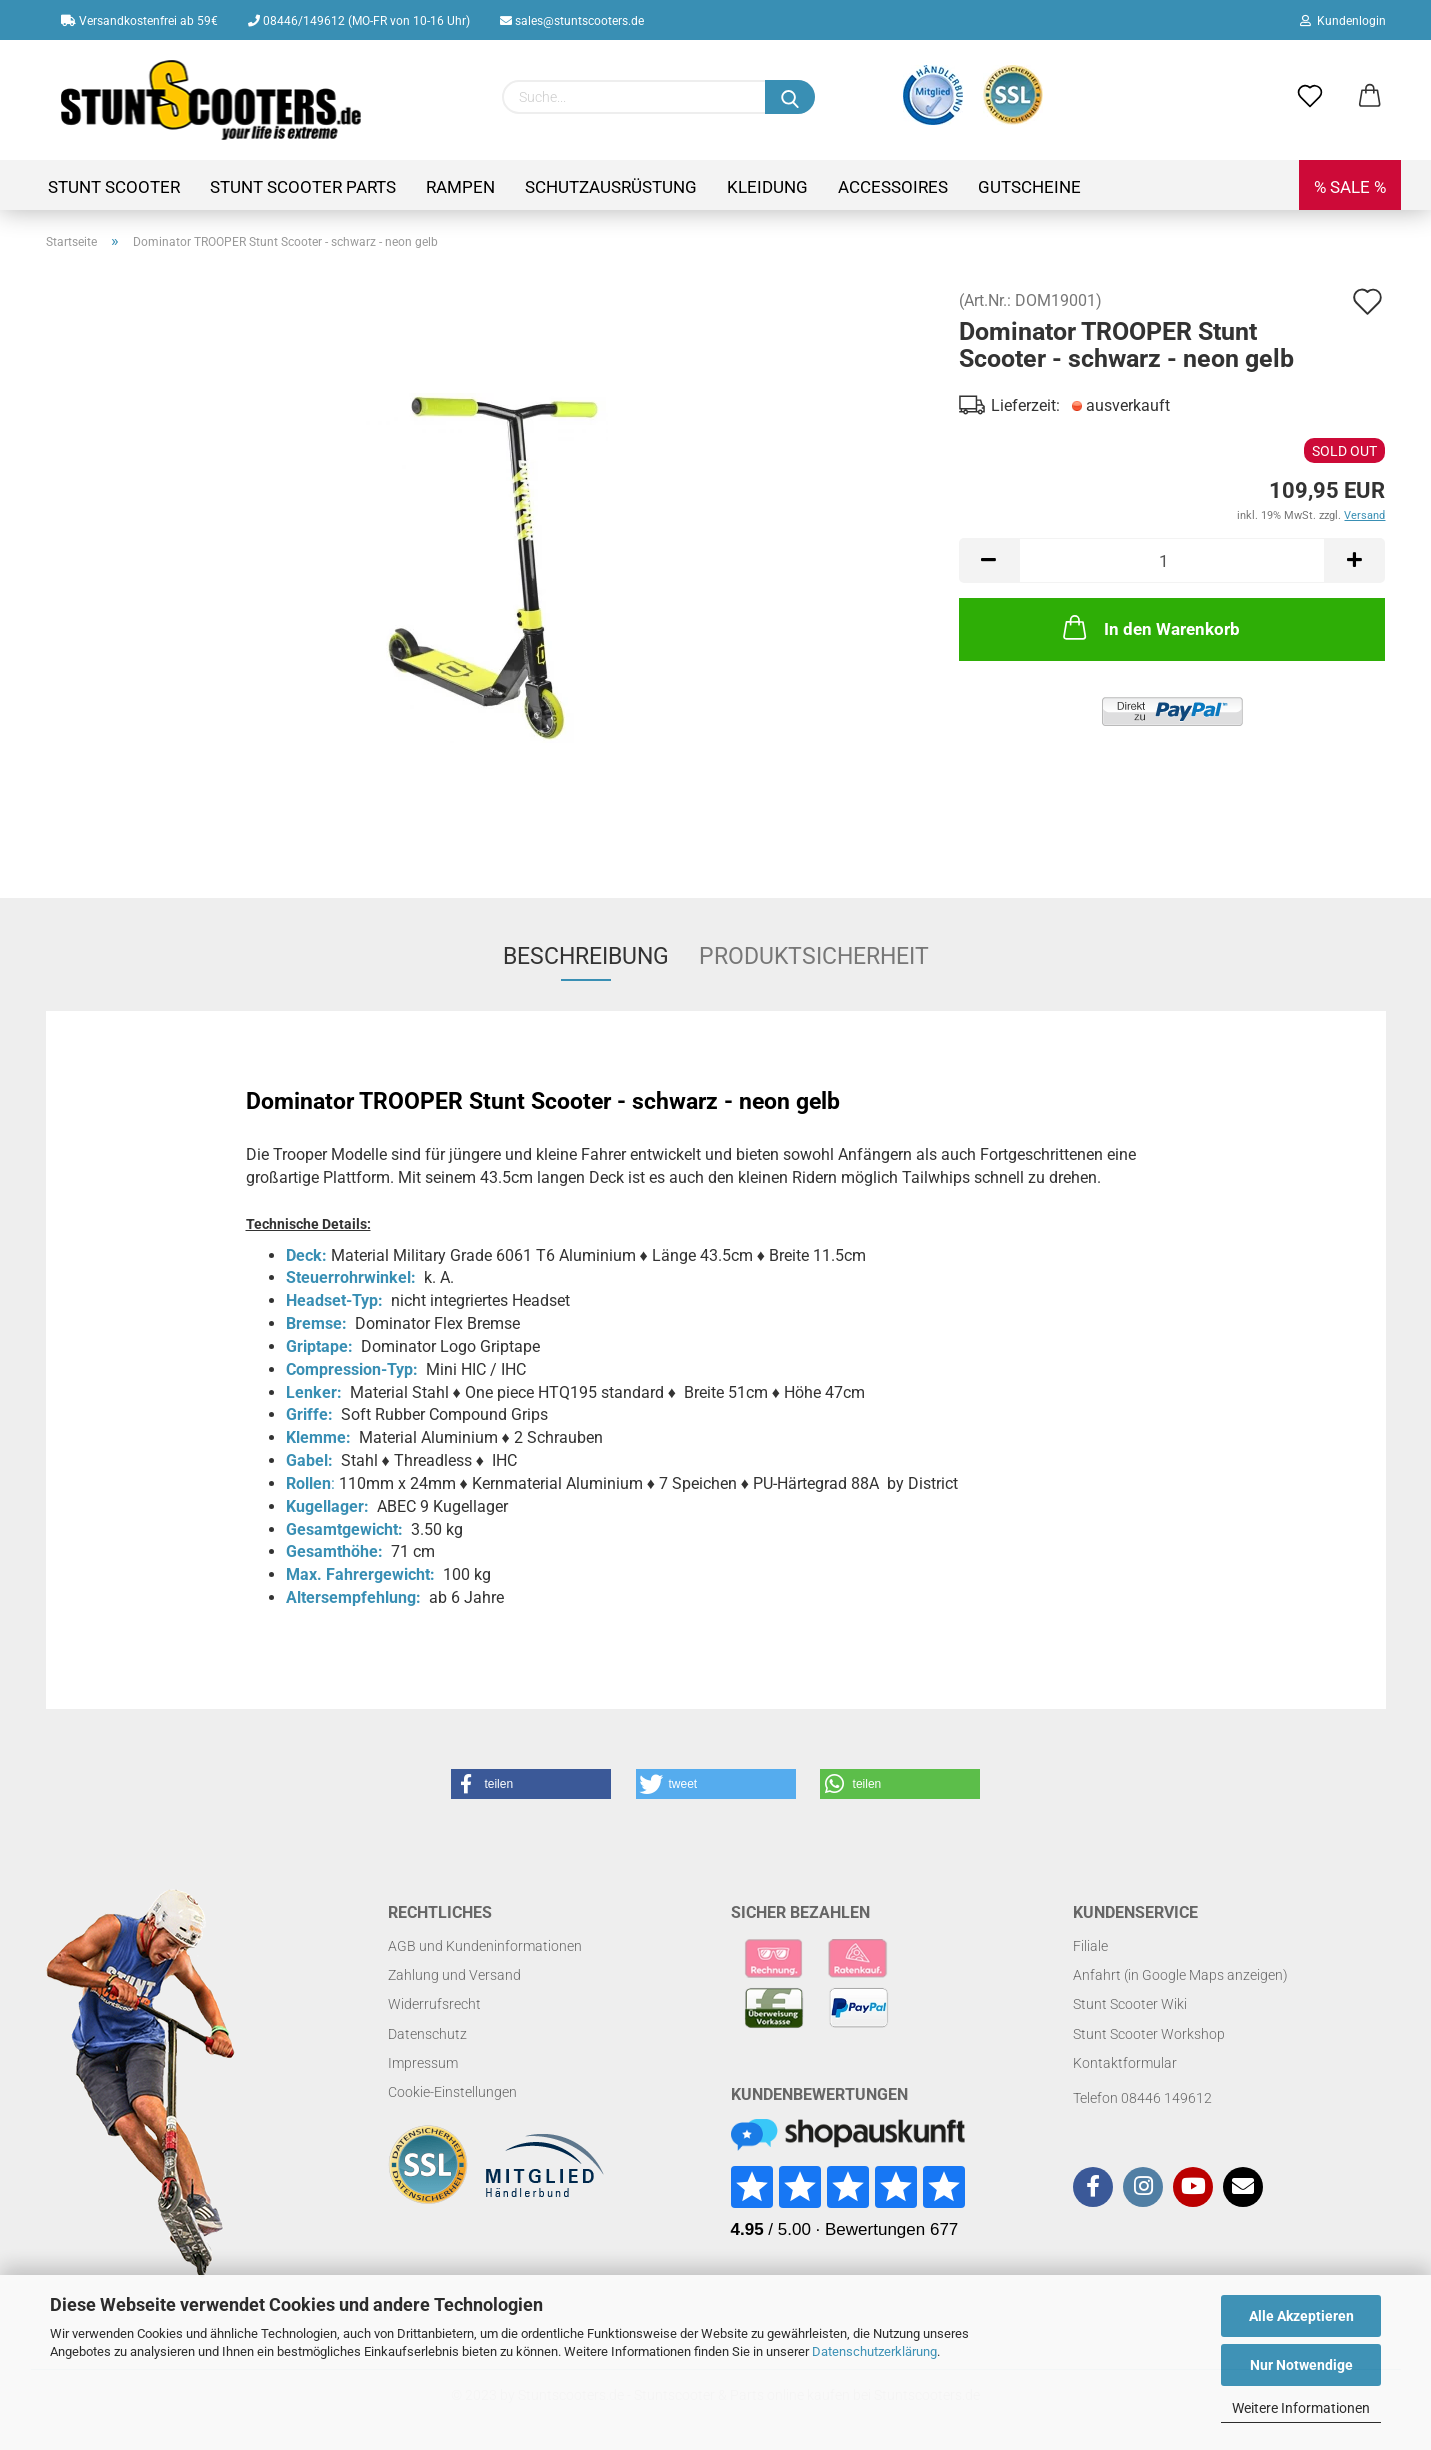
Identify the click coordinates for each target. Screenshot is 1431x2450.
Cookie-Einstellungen (452, 2092)
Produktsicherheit (814, 956)
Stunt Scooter (114, 187)
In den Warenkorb (1149, 627)
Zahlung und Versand (454, 1975)
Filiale (1090, 1946)
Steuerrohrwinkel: (351, 1277)
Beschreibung (586, 956)
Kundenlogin (1343, 21)
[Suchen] (790, 97)
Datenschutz (427, 2034)
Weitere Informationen (1301, 2408)
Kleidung (767, 187)
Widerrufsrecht (434, 2004)
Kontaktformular (1125, 2063)
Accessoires (893, 187)
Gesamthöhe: (334, 1551)
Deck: (306, 1255)
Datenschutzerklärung (874, 2351)
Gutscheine (1029, 187)
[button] (531, 1784)
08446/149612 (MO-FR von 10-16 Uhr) (359, 21)
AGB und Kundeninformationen (485, 1946)
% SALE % (1350, 187)
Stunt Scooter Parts (303, 187)
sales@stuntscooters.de (572, 21)
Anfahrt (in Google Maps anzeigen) (1180, 1975)
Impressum (423, 2063)
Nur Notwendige (1301, 2365)
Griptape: (319, 1346)
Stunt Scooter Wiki (1130, 2004)
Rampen (460, 187)
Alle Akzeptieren (1301, 2316)
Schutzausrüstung (611, 187)
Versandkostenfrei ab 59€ (139, 21)
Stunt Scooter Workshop (1149, 2034)
